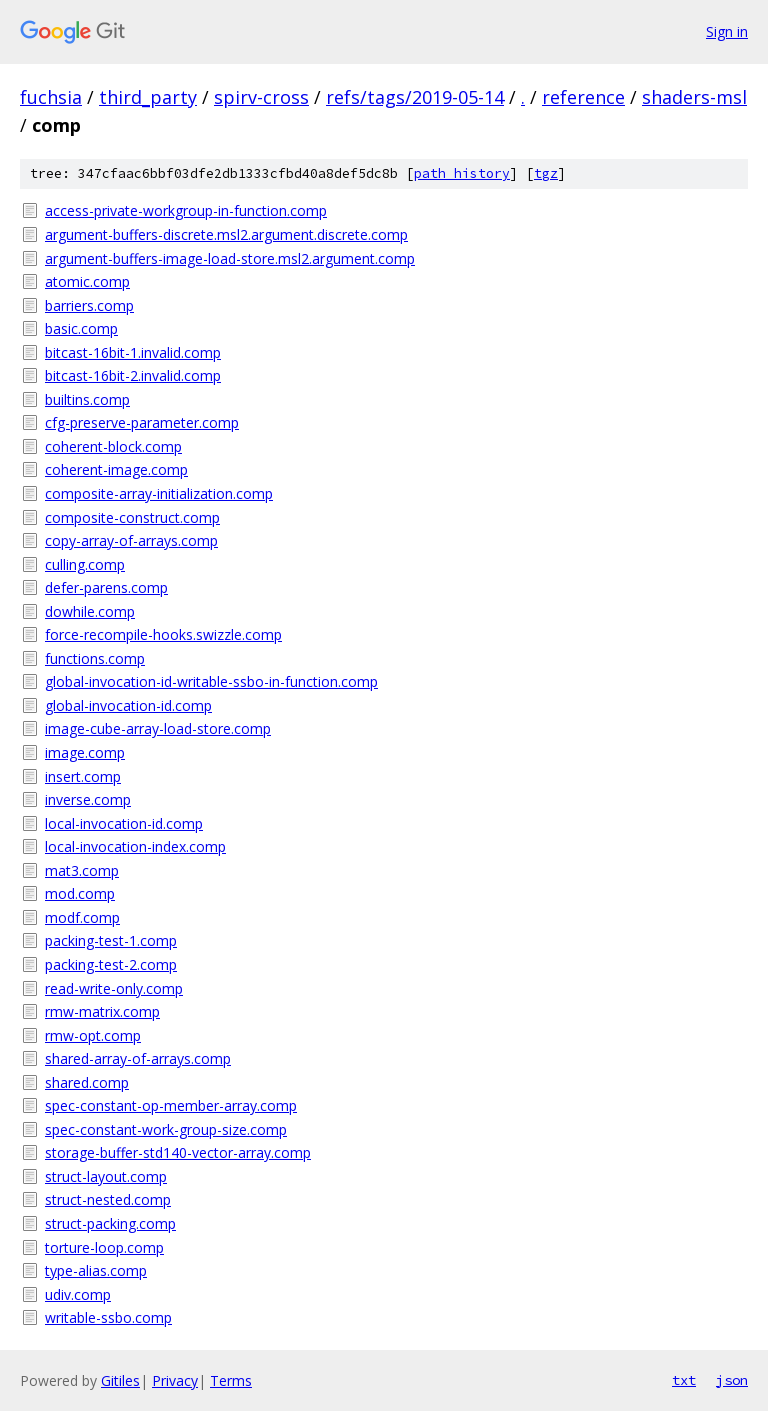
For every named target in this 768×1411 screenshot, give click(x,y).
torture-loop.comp (104, 1247)
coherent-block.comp (113, 446)
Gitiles (120, 1380)
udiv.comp (78, 1294)
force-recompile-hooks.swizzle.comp (163, 634)
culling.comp (85, 564)
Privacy (175, 1380)
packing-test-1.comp (111, 940)
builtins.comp (87, 399)
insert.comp (83, 776)
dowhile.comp (90, 611)
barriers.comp (89, 305)
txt (684, 1380)
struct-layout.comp (106, 1176)
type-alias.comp (96, 1270)
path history (462, 173)
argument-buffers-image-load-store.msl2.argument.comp (230, 258)
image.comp (85, 752)
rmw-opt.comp (93, 1035)
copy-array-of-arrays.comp (131, 540)
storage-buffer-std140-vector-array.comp (178, 1152)
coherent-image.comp (116, 469)
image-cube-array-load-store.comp (158, 728)
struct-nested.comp (108, 1199)
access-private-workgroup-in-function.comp (186, 210)
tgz (546, 173)
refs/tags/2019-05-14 (415, 97)
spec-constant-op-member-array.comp (171, 1105)
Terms (231, 1380)
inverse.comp (88, 799)
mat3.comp (82, 870)
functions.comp (95, 658)
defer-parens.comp (106, 587)
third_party (148, 97)
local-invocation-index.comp (135, 846)
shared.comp (87, 1082)
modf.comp (82, 917)
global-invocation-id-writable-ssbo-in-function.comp (211, 681)
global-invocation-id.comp (128, 705)
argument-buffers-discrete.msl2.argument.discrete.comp (226, 234)
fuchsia (51, 97)
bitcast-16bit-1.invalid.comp (133, 352)
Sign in (727, 31)
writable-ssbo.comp (108, 1317)
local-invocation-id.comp (124, 823)
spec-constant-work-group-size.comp (166, 1129)
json (732, 1380)
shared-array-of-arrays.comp (138, 1058)
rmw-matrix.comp (102, 1011)
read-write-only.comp (114, 988)
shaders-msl (694, 97)
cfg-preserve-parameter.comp (142, 422)
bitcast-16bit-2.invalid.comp (133, 375)
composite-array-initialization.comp (159, 493)
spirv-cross (261, 97)
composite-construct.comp (132, 517)
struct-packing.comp (110, 1223)
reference (583, 97)
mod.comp (80, 893)
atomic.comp (87, 281)
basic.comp (81, 328)
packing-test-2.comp (111, 964)
